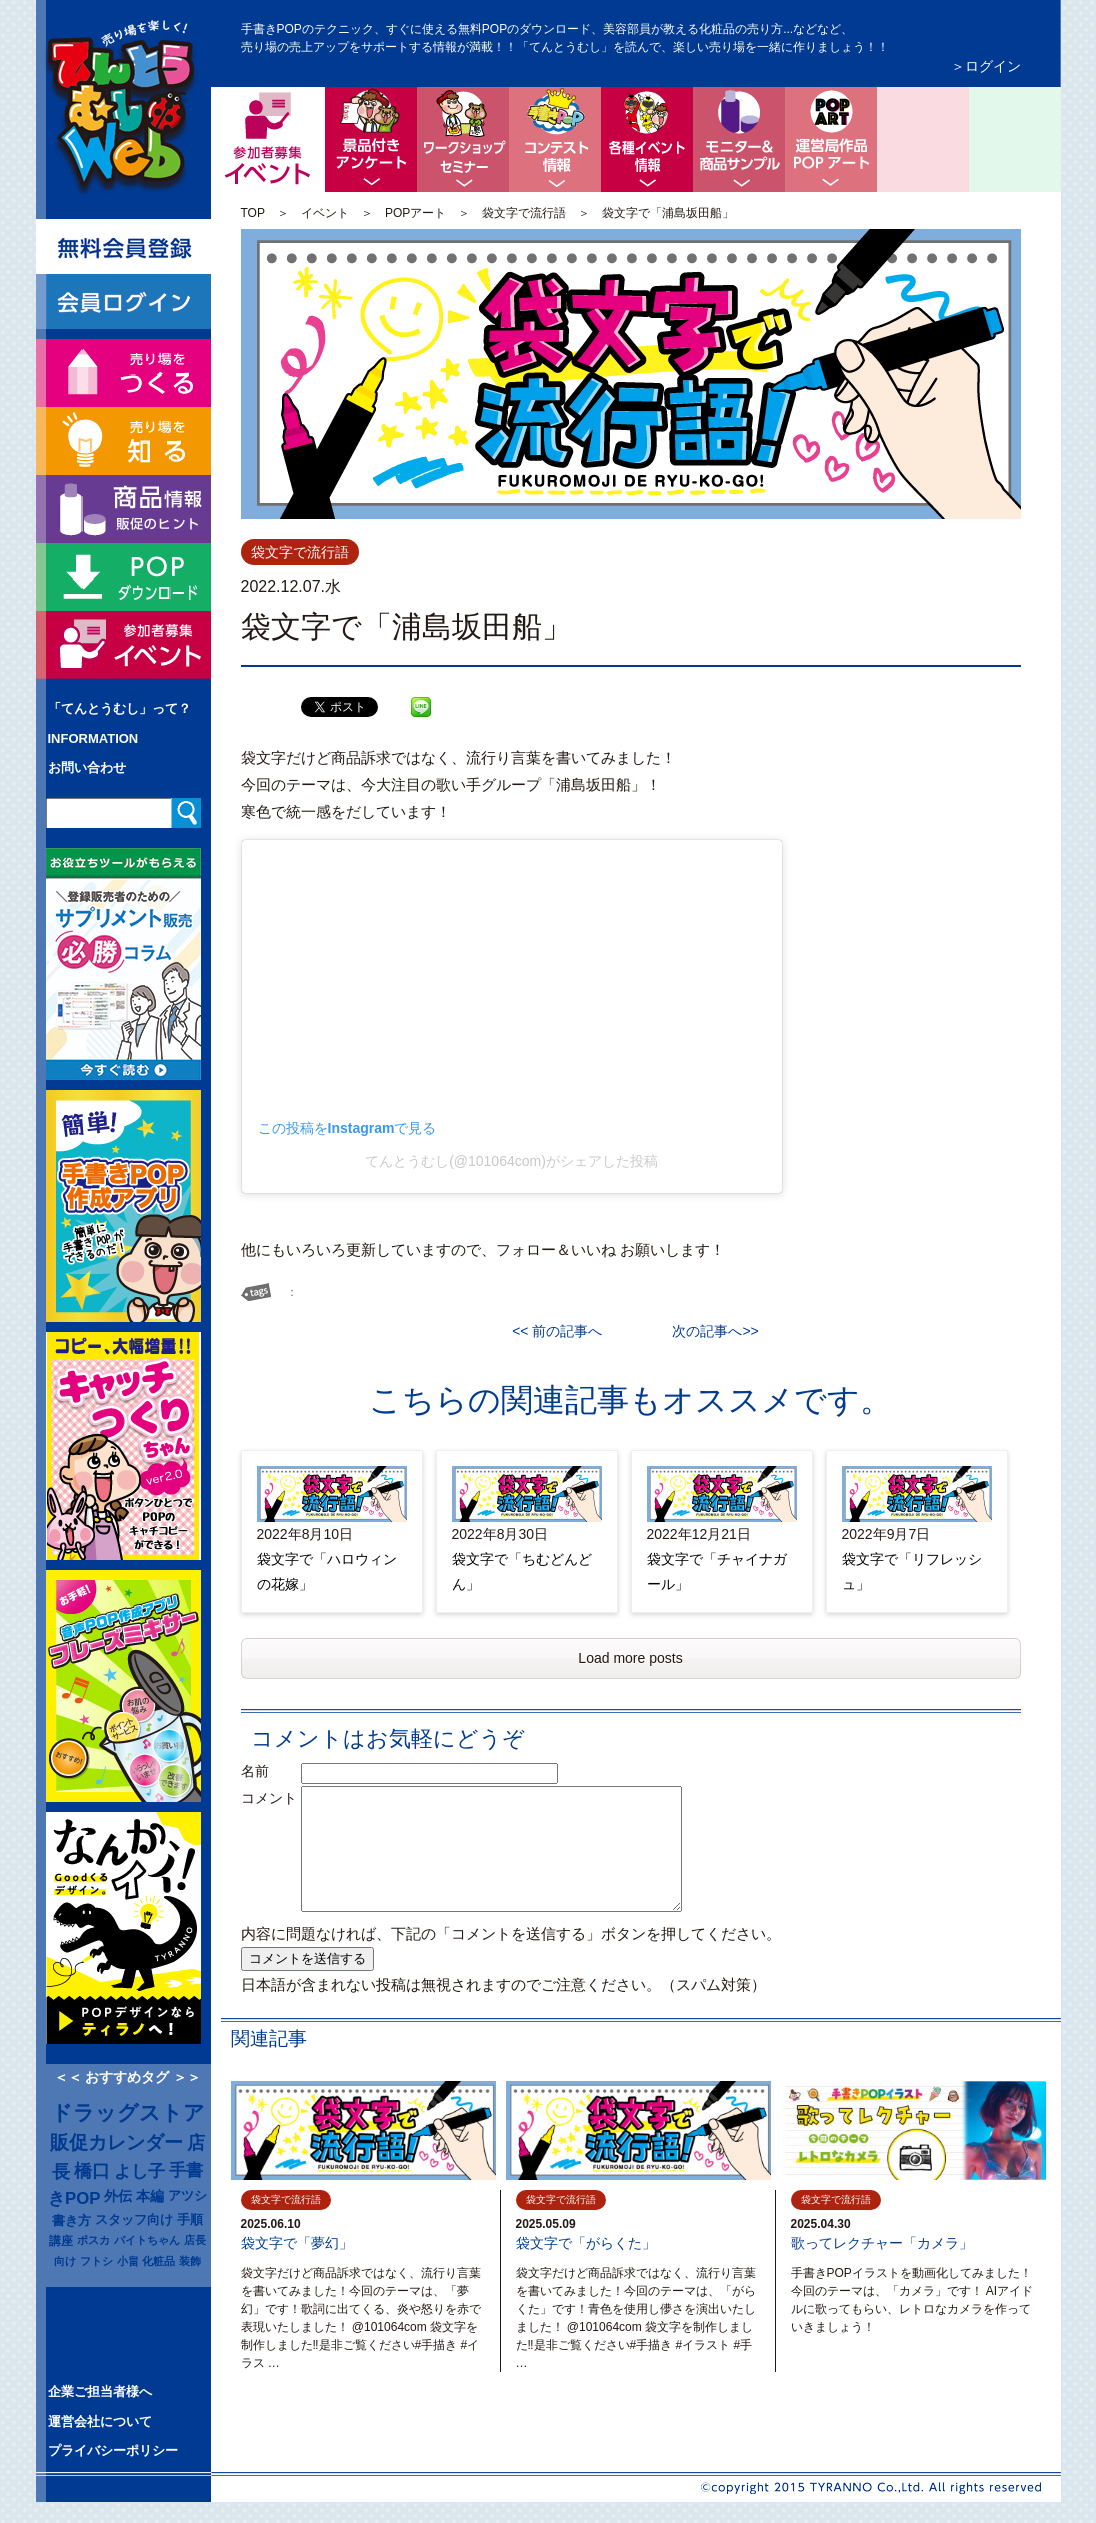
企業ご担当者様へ (100, 2391)
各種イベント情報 (647, 139)
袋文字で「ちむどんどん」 (522, 1571)
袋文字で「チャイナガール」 (717, 1571)
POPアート (415, 213)
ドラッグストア (128, 2113)
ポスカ (93, 2240)
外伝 (118, 2196)
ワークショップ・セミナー (463, 139)
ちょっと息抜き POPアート (831, 139)
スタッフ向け (134, 2220)
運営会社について (100, 2421)
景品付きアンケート (371, 139)
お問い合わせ (87, 767)
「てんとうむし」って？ (119, 708)
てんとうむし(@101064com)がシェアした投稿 (511, 1161)
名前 (269, 1771)
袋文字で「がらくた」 (586, 2243)
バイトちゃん (147, 2240)
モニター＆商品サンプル (739, 139)
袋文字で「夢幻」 (297, 2243)
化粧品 (158, 2261)
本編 (150, 2196)
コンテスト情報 (555, 139)
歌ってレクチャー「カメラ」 (882, 2243)
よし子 (139, 2171)
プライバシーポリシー (113, 2450)
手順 (190, 2220)
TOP (253, 213)
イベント (325, 213)
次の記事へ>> (708, 1331)
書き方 (71, 2220)
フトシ (96, 2261)
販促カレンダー (116, 2142)
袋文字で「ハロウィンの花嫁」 (327, 1571)
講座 (61, 2240)
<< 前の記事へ (564, 1331)
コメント (269, 1798)
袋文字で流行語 (524, 213)
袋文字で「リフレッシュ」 (912, 1571)
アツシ (187, 2195)
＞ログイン (986, 66)
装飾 (190, 2261)
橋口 (92, 2171)
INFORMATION (93, 738)
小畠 (128, 2261)
